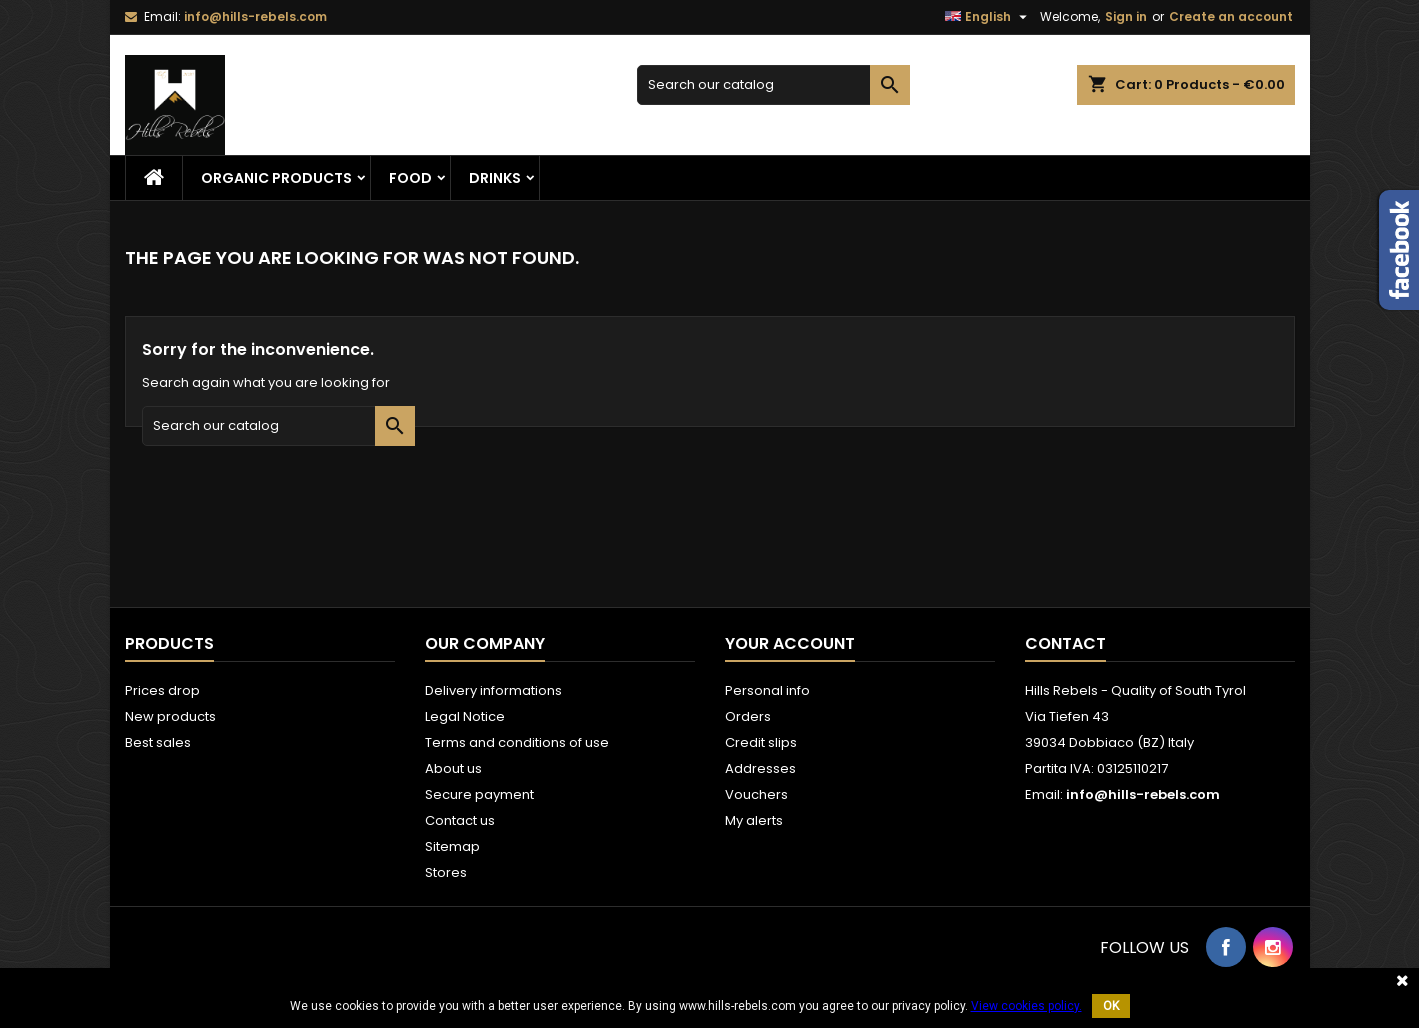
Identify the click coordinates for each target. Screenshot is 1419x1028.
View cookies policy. (1026, 1006)
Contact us (460, 820)
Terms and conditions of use (517, 742)
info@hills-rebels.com (255, 16)
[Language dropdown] (988, 17)
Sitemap (452, 846)
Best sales (158, 742)
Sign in (1126, 16)
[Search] (773, 85)
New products (170, 716)
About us (453, 768)
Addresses (760, 768)
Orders (748, 716)
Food (410, 178)
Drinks (495, 178)
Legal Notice (465, 716)
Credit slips (761, 742)
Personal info (767, 690)
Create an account (1231, 16)
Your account (790, 643)
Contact (1065, 643)
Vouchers (756, 794)
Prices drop (162, 690)
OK (1111, 1006)
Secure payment (479, 794)
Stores (446, 872)
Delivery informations (493, 690)
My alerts (754, 820)
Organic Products (276, 178)
